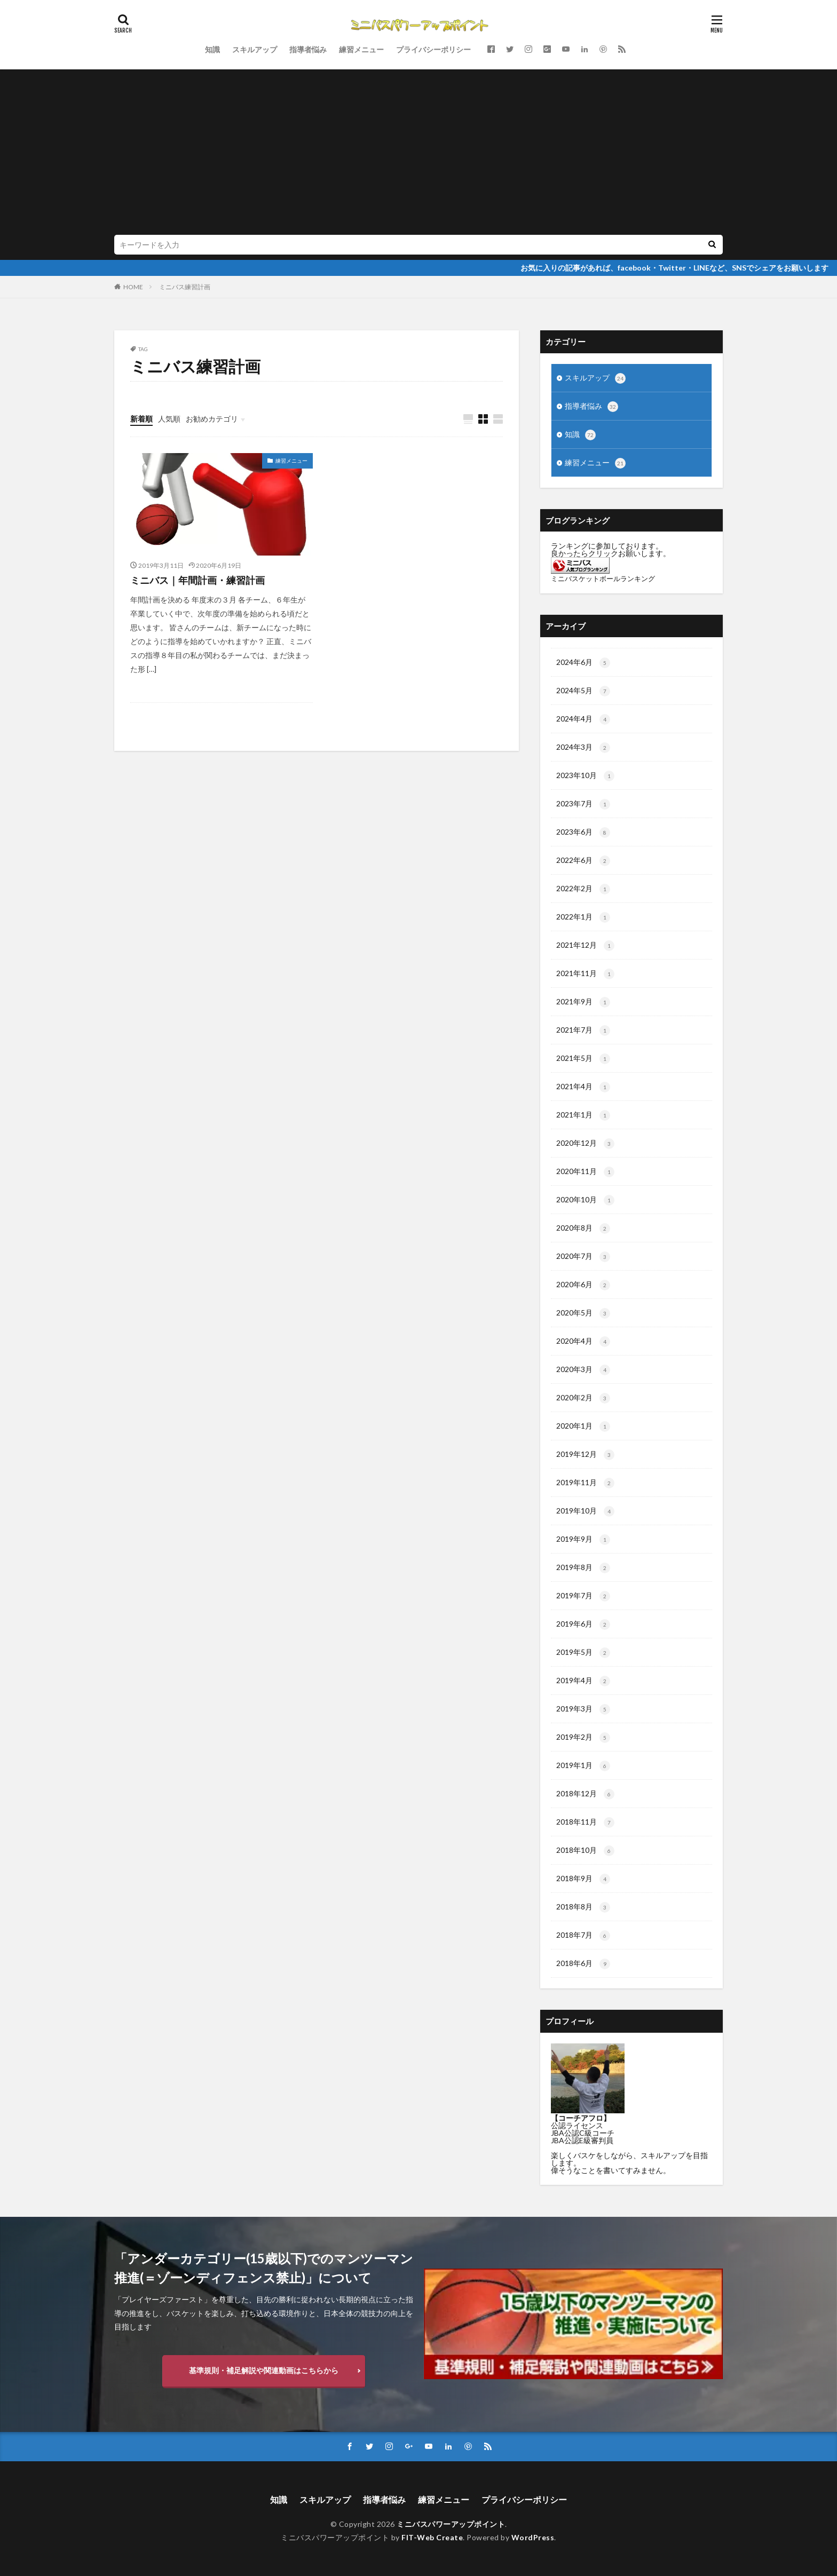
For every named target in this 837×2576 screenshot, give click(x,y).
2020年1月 (583, 1426)
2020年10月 (585, 1200)
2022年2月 (583, 889)
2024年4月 (583, 719)
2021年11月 (585, 974)
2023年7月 (583, 804)
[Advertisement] (434, 154)
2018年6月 (583, 1964)
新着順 (141, 418)
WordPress (533, 2537)
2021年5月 (583, 1058)
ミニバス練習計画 (184, 287)
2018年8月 (583, 1907)
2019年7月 (583, 1596)
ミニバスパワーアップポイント (451, 2524)
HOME (133, 287)
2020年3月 (583, 1370)
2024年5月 (583, 691)
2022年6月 (583, 860)
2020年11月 (585, 1172)
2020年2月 (583, 1398)
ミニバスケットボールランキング (603, 579)
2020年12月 (585, 1143)
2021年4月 (583, 1087)
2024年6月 (583, 662)
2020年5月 (583, 1313)
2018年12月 (585, 1794)
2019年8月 (583, 1568)
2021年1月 (583, 1115)
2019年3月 (583, 1709)
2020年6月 (583, 1285)
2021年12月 (585, 945)
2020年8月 (583, 1228)
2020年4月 (583, 1341)
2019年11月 (585, 1483)
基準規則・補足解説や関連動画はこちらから (263, 2370)
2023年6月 (583, 832)
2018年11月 (585, 1822)
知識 (212, 49)
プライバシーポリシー (433, 49)
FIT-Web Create (432, 2537)
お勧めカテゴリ (212, 418)
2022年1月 (583, 917)
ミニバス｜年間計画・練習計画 (197, 580)
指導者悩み (308, 49)
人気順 (169, 418)
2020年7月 (583, 1256)
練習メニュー (361, 49)
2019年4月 (583, 1681)
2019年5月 (583, 1652)
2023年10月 (585, 776)
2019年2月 (583, 1737)
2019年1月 (583, 1766)
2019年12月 (585, 1454)
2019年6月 (583, 1624)
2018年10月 (585, 1850)
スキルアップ (254, 49)
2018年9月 (583, 1879)
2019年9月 (583, 1539)
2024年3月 (583, 747)
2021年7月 (583, 1030)
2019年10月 (585, 1511)
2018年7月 (583, 1935)
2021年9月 (583, 1002)
